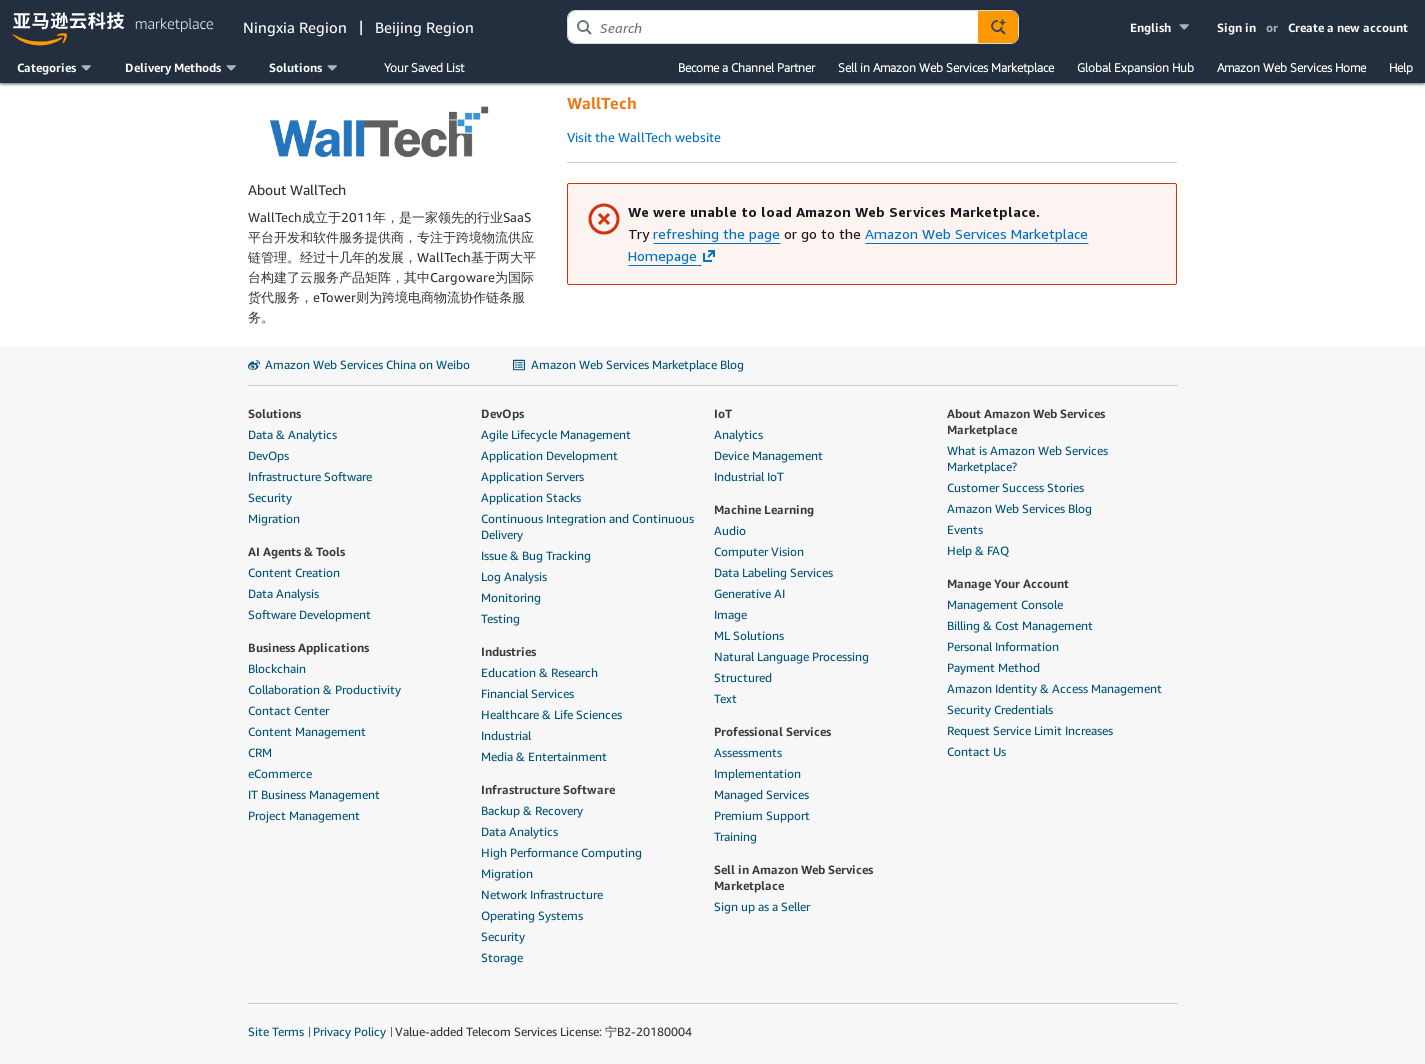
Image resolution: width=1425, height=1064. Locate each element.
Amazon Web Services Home (1291, 67)
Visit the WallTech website (644, 137)
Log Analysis (514, 576)
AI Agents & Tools (296, 551)
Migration (274, 518)
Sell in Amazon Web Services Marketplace (946, 67)
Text (725, 698)
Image (730, 614)
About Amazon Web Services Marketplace (1026, 421)
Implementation (757, 773)
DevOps (268, 455)
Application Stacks (531, 497)
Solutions (274, 413)
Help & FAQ (978, 550)
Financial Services (527, 693)
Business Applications (308, 647)
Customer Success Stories (1015, 487)
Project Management (304, 815)
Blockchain (277, 668)
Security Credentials (1000, 709)
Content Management (307, 731)
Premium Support (762, 815)
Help (1401, 67)
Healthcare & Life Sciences (551, 714)
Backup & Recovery (532, 810)
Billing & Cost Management (1020, 625)
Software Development (309, 614)
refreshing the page (716, 233)
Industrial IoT (749, 476)
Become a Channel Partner (746, 67)
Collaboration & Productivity (324, 689)
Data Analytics (519, 831)
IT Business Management (314, 794)
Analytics (738, 434)
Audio (730, 530)
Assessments (748, 752)
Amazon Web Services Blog (1019, 508)
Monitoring (511, 597)
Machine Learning (764, 509)
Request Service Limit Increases (1030, 730)
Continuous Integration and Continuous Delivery (587, 526)
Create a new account (1348, 27)
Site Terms (276, 1031)
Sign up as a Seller (762, 906)
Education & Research (539, 672)
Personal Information (1003, 646)
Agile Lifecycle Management (556, 434)
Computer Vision (759, 551)
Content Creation (294, 572)
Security (270, 497)
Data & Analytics (292, 434)
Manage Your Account (1008, 583)
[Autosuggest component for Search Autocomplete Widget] (998, 27)
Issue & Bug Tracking (536, 555)
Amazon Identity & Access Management (1054, 688)
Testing (500, 618)
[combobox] (773, 27)
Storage (502, 957)
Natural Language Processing (791, 656)
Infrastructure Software (310, 476)
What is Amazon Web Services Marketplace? (1027, 458)
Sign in (1236, 27)
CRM (260, 752)
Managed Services (761, 794)
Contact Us (976, 751)
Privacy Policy (349, 1031)
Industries (508, 651)
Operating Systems (532, 915)
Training (735, 836)
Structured (743, 677)
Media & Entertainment (544, 756)
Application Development (549, 455)
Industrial (506, 735)
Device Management (768, 455)
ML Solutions (749, 635)
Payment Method (993, 667)
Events (965, 529)
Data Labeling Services (773, 572)
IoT (723, 413)
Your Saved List (424, 67)
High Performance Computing (561, 852)
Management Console (1005, 604)
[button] (1161, 27)
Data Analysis (283, 593)
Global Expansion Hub (1135, 67)
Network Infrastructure (542, 894)
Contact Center (288, 710)
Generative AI (749, 593)
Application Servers (532, 476)
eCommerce (280, 773)
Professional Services (772, 731)
